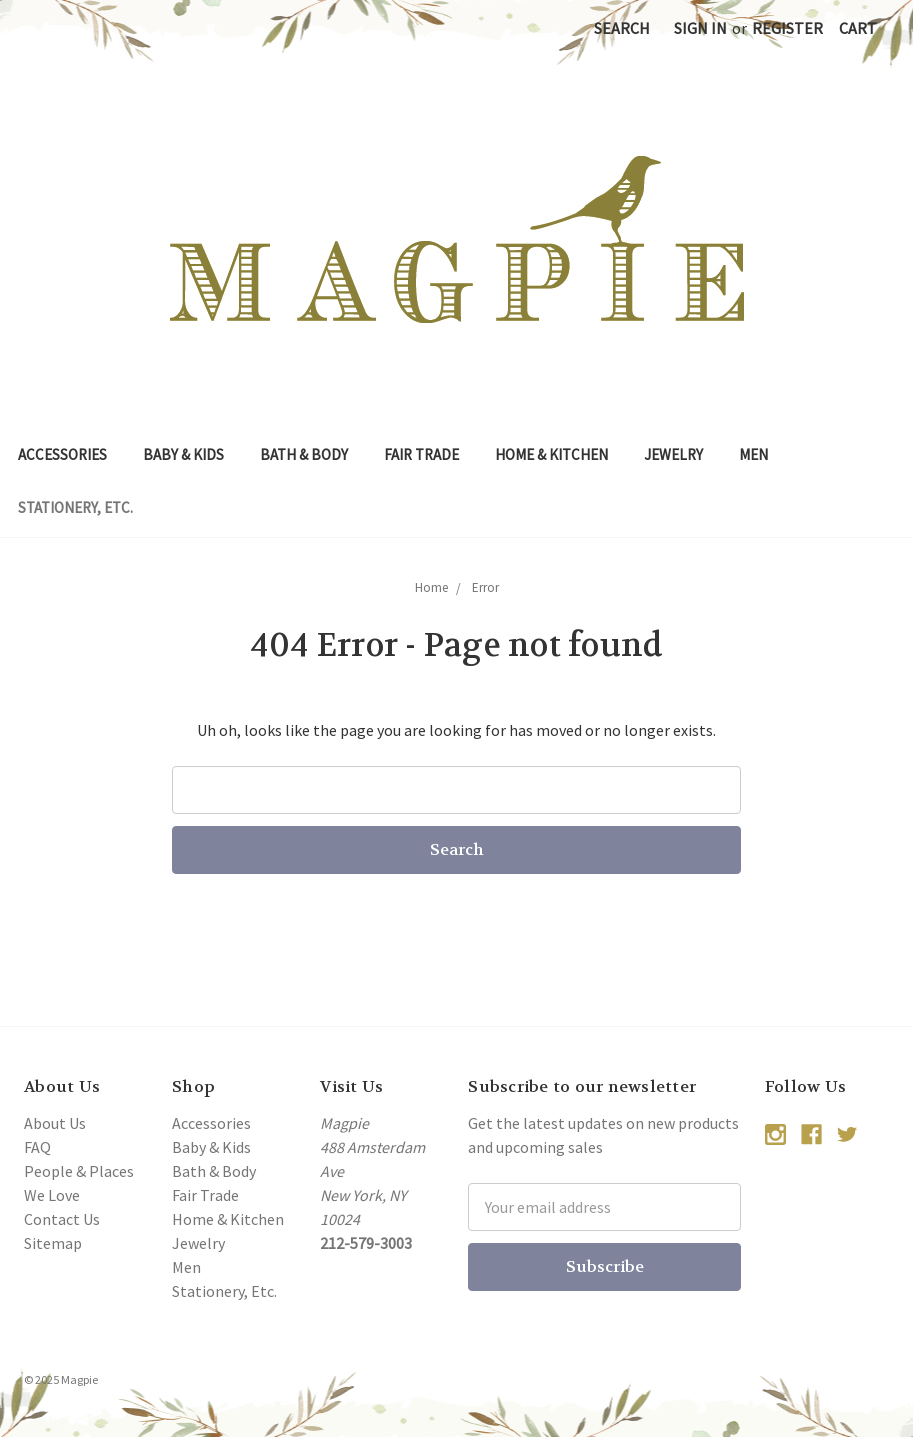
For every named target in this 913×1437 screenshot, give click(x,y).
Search (622, 28)
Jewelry (673, 454)
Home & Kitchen (551, 454)
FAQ (37, 1147)
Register (787, 28)
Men (753, 454)
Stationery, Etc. (75, 507)
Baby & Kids (183, 454)
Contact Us (62, 1219)
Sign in (700, 28)
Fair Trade (421, 454)
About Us (55, 1123)
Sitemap (53, 1243)
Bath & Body (304, 454)
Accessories (62, 454)
